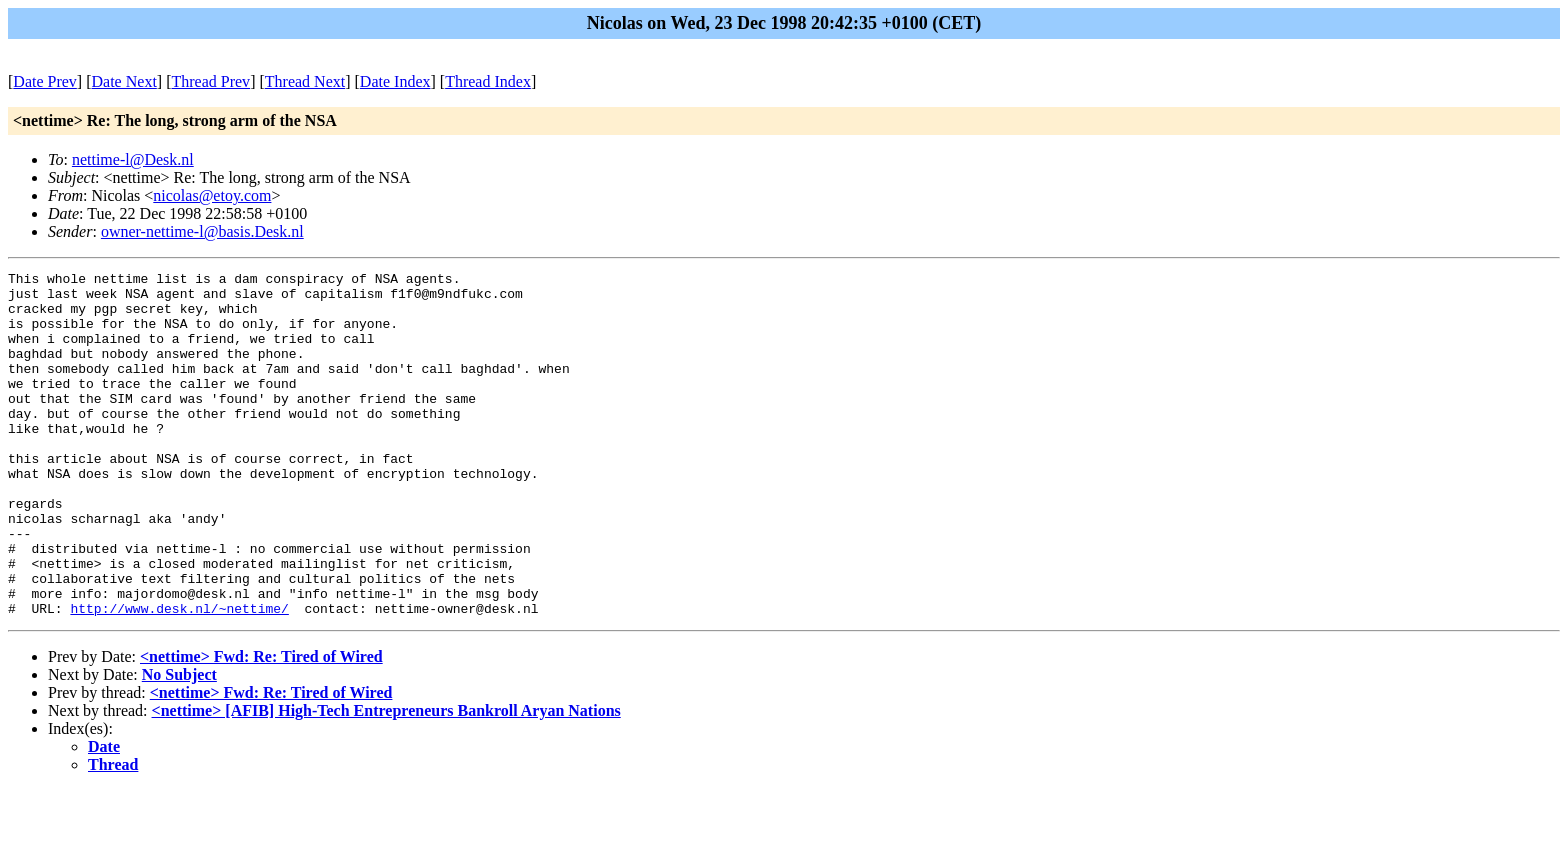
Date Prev (45, 81)
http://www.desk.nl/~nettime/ (179, 677)
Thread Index (488, 81)
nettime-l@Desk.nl (133, 159)
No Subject (179, 743)
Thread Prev (210, 81)
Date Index (395, 81)
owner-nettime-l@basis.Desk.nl (202, 231)
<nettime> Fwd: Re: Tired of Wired (261, 725)
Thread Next (305, 81)
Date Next (124, 81)
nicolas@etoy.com (212, 195)
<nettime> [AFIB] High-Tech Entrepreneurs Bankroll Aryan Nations (386, 779)
